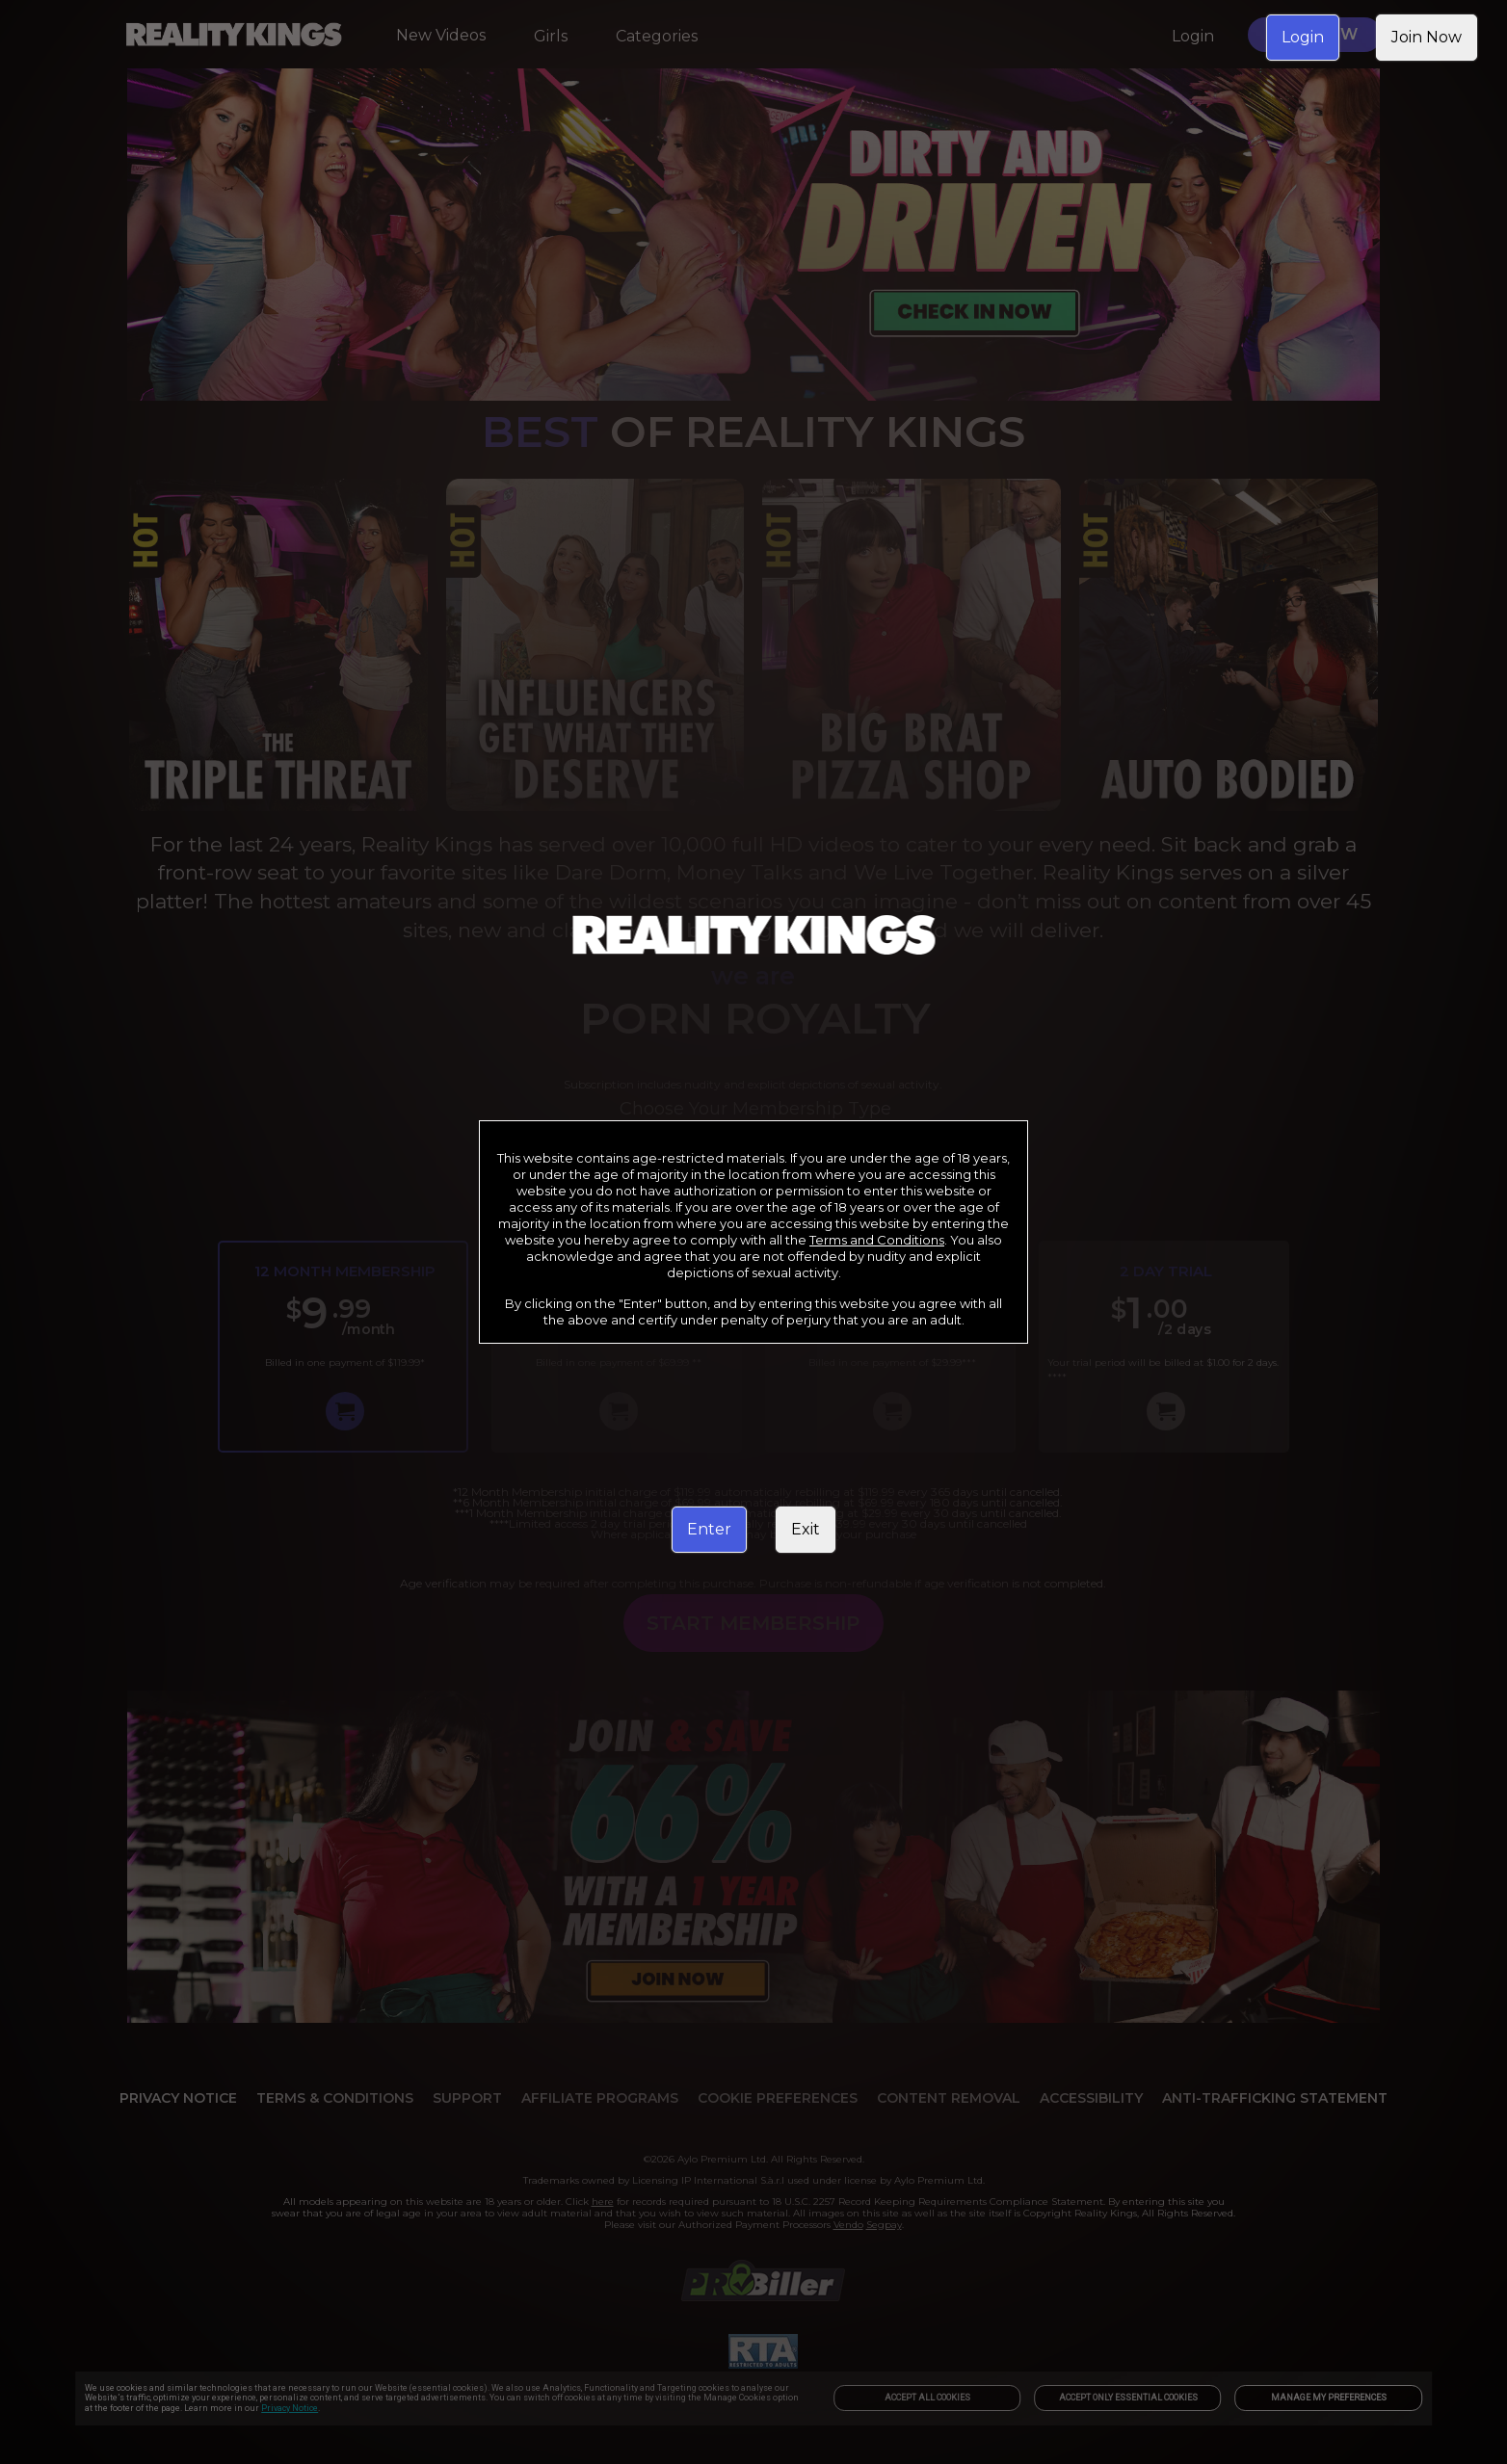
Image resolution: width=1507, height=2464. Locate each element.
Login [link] (1303, 37)
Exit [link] (805, 1529)
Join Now (1426, 37)
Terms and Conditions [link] (876, 1239)
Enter (709, 1529)
